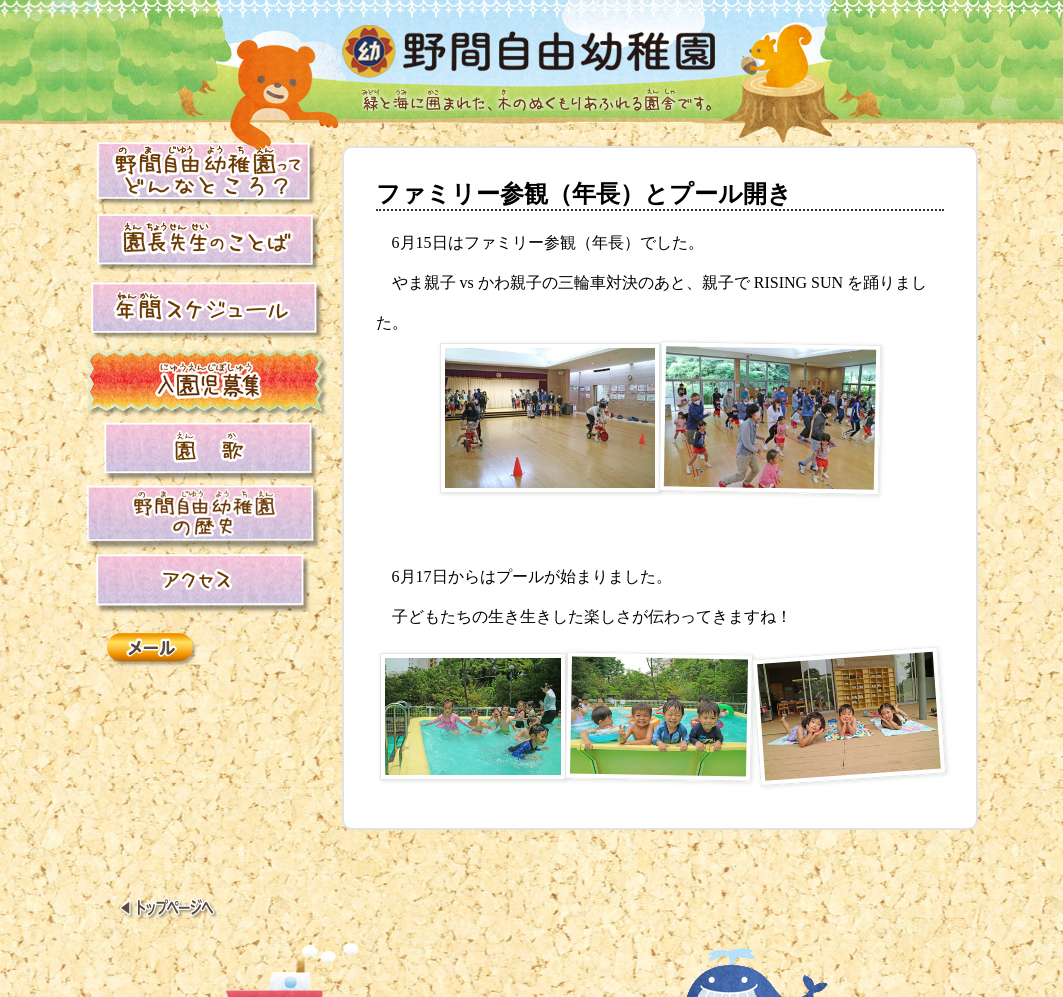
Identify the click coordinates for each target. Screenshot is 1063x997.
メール (153, 650)
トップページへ (168, 910)
